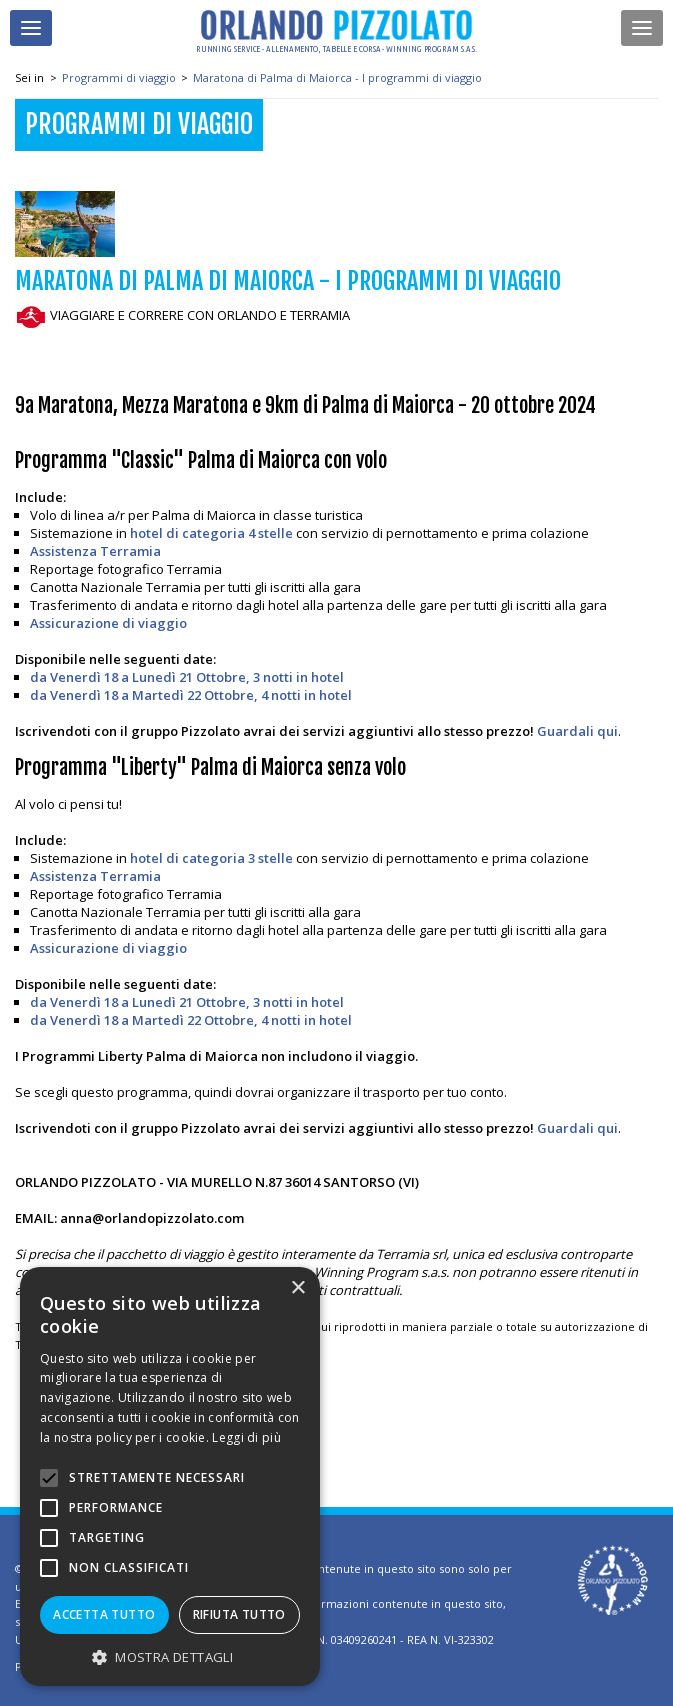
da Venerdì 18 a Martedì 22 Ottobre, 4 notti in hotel (191, 695)
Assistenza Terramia (95, 551)
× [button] (297, 1288)
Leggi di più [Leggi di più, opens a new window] (246, 1437)
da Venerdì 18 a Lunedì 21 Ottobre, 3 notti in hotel (187, 677)
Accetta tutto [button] (104, 1614)
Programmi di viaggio (119, 77)
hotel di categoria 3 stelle (211, 858)
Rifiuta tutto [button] (239, 1614)
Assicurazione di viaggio (108, 623)
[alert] (170, 1476)
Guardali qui (576, 731)
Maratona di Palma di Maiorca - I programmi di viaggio (337, 77)
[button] (170, 1656)
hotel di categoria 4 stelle (211, 533)
